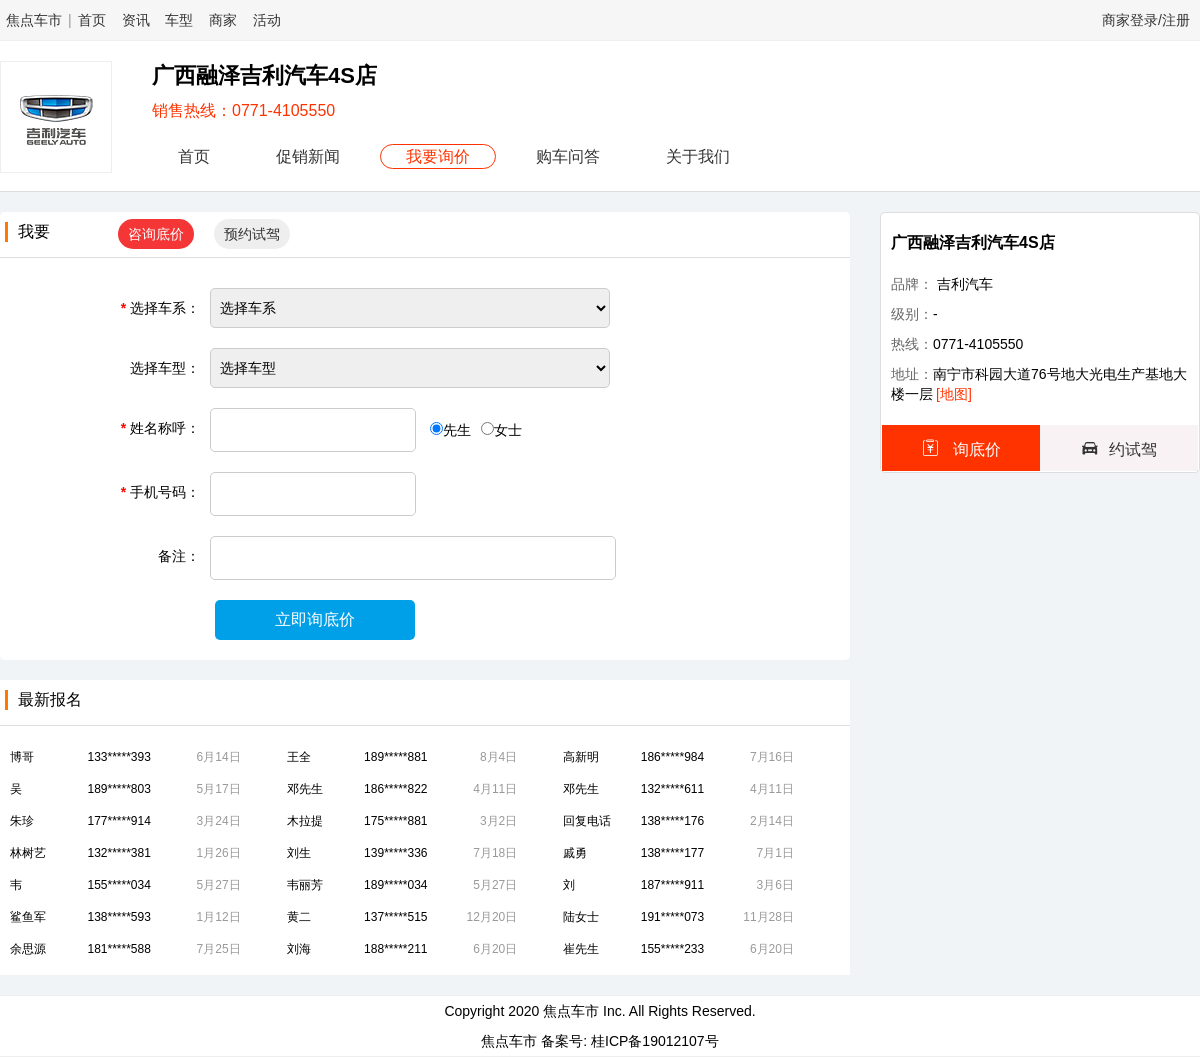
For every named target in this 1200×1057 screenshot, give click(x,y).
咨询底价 (156, 234)
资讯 (136, 20)
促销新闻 (308, 156)
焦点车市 (34, 20)
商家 (223, 20)
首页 (92, 20)
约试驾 (1119, 448)
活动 (267, 20)
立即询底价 (315, 619)
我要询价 (438, 156)
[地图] (954, 394)
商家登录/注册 (1146, 20)
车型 (179, 20)
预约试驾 (252, 234)
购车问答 (568, 156)
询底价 (961, 448)
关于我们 (698, 156)
